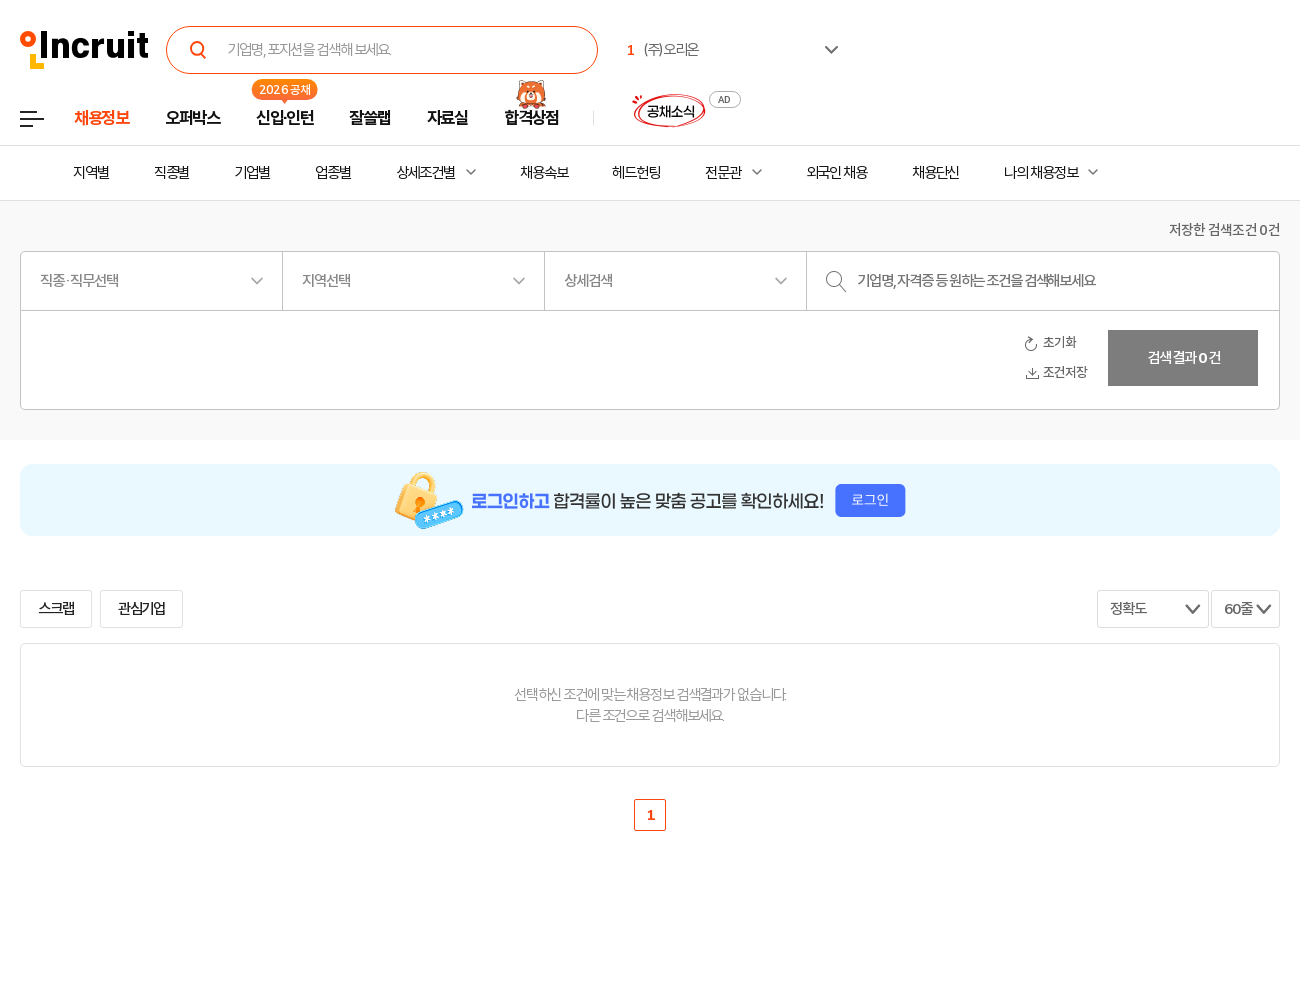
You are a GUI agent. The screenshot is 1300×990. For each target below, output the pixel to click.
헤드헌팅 (636, 173)
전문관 (723, 173)
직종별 (172, 173)
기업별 (252, 173)
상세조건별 (425, 173)
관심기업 (142, 609)
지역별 (91, 173)
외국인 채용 (836, 173)
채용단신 (936, 173)
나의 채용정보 (1040, 173)
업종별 (333, 173)
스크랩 (56, 609)
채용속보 (544, 173)
